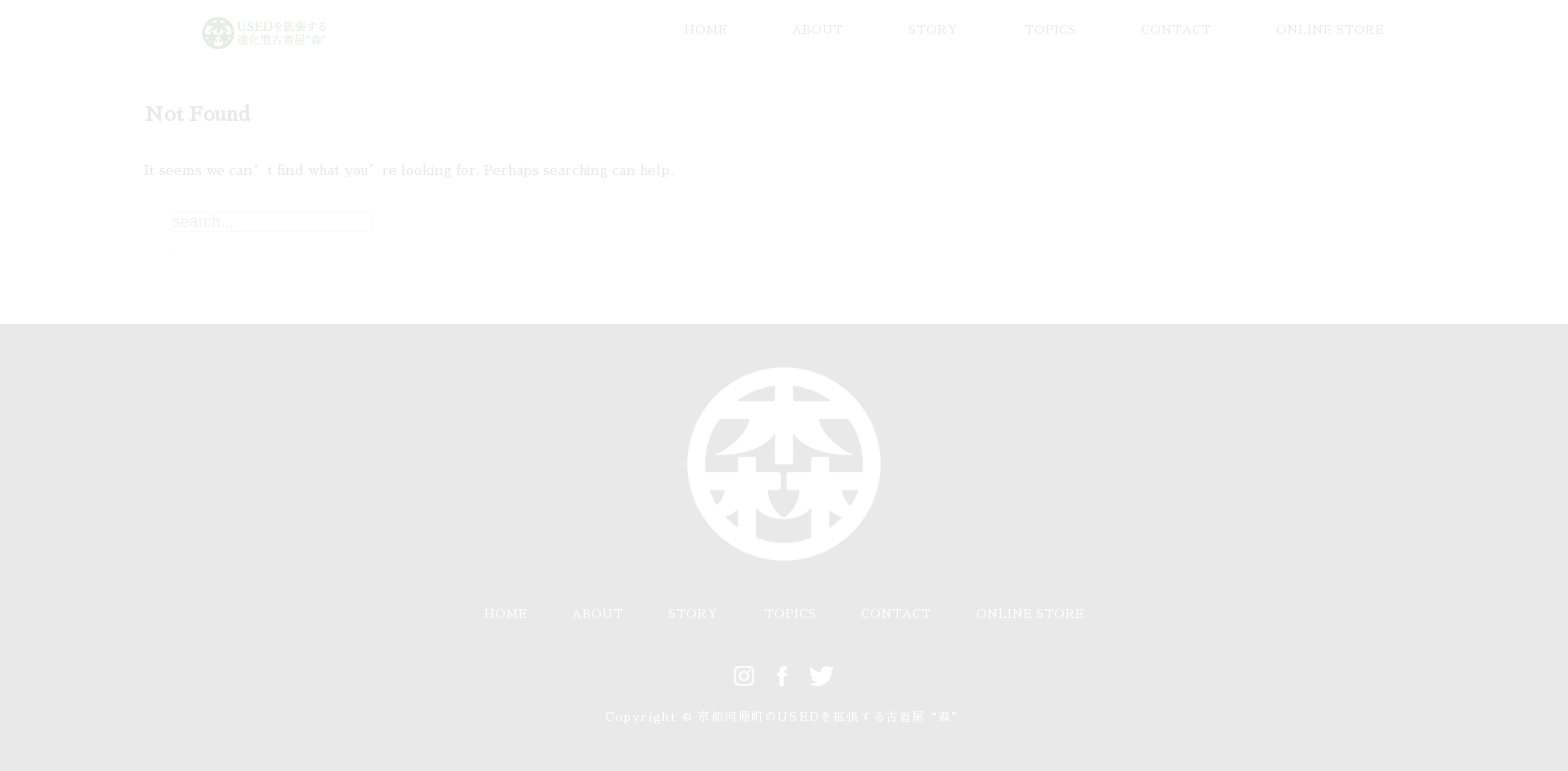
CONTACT (1176, 30)
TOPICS (1050, 30)
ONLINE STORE (1330, 30)
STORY (933, 30)
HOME (705, 30)
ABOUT (817, 30)
